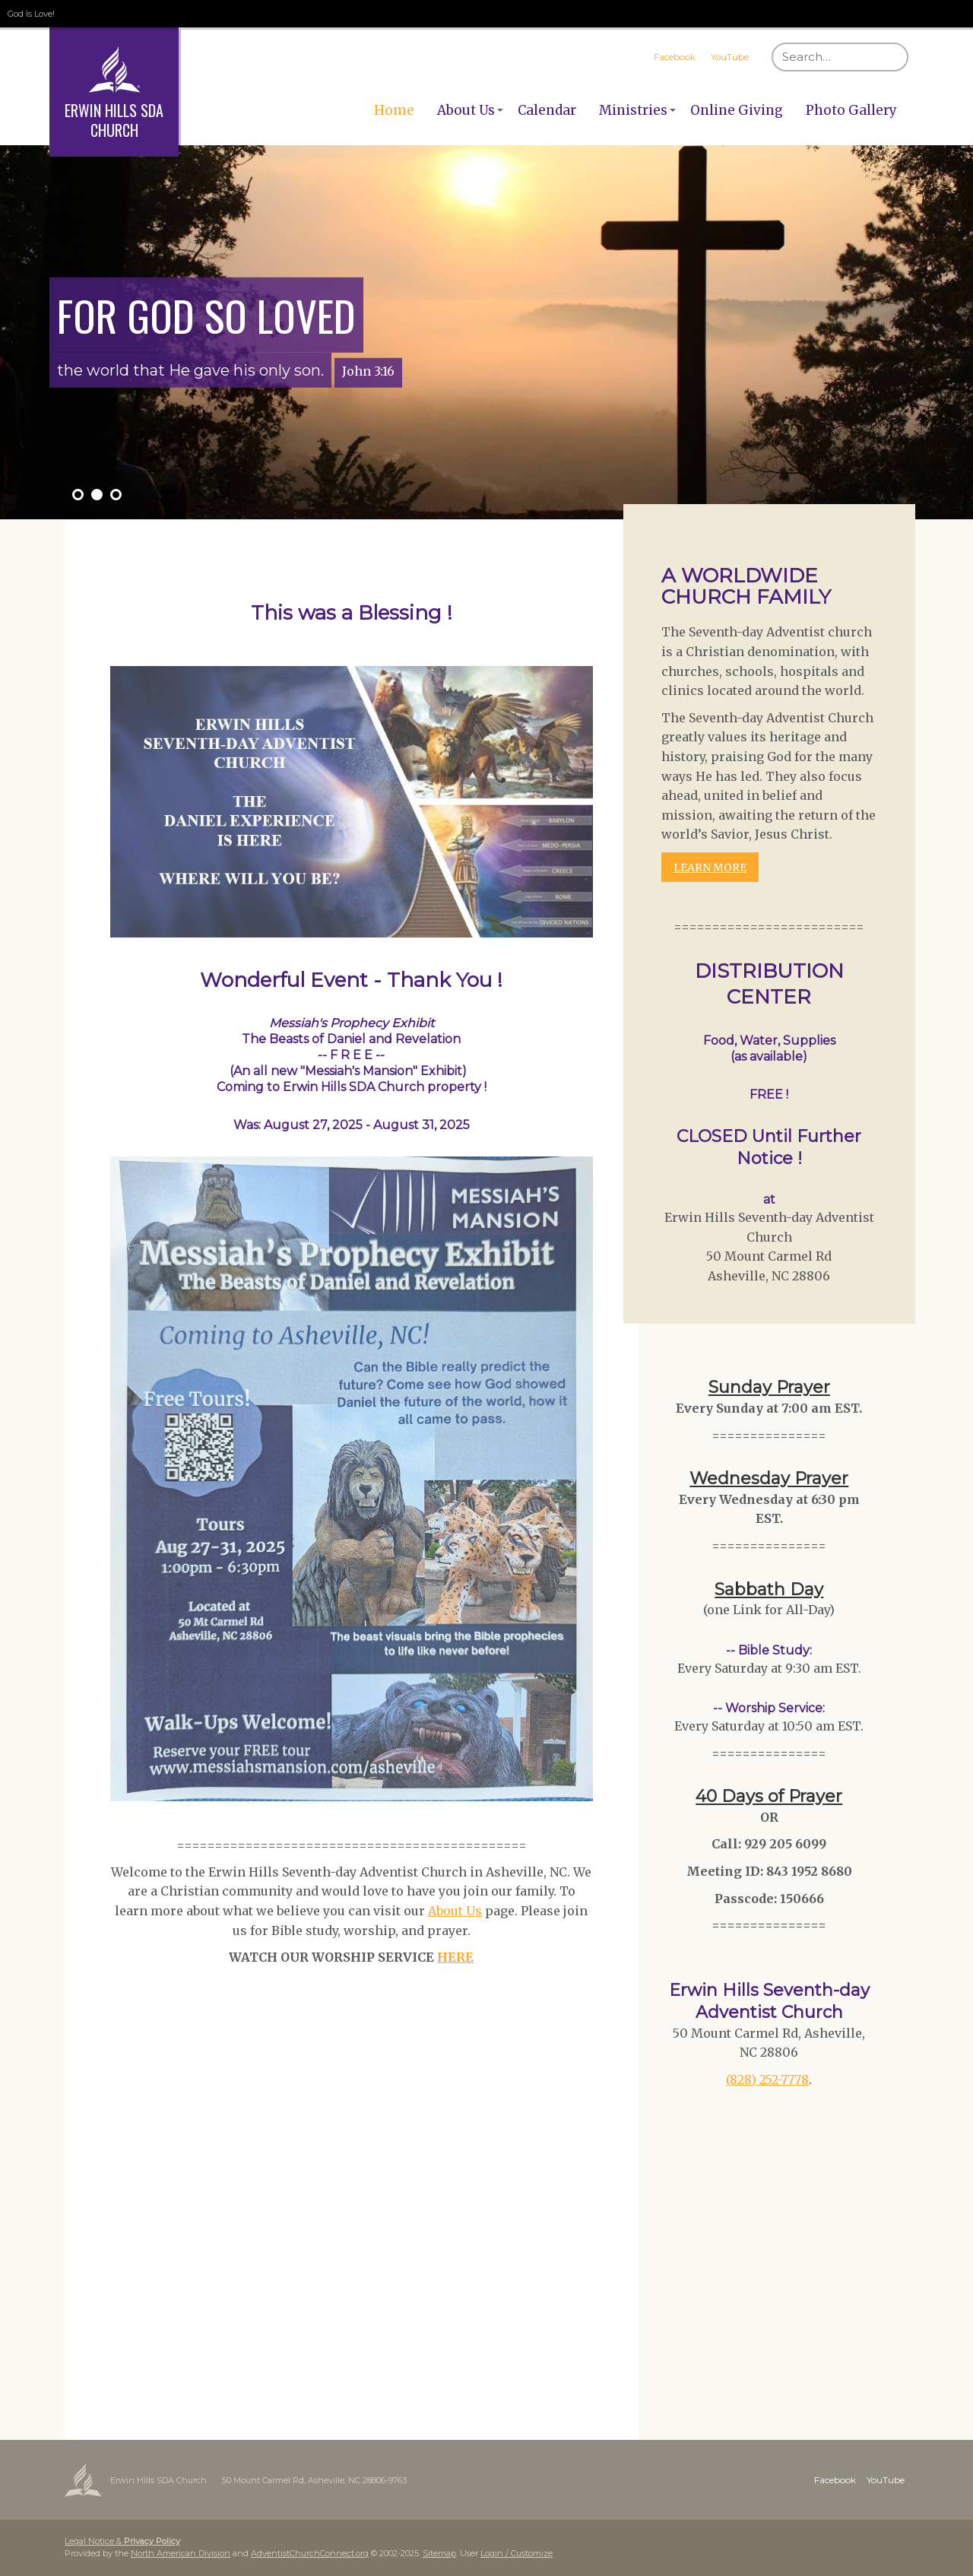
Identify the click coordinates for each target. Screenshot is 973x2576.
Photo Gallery (851, 110)
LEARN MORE (709, 867)
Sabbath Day (769, 1589)
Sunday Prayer (769, 1387)
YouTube (730, 56)
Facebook (675, 56)
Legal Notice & (122, 2541)
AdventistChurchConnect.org (310, 2553)
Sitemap (439, 2553)
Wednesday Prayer (768, 1478)
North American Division (180, 2553)
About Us (466, 110)
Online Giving (736, 110)
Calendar (547, 110)
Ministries (633, 110)
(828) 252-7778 (767, 2079)
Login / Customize (516, 2553)
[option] (486, 332)
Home (394, 110)
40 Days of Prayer (769, 1796)
